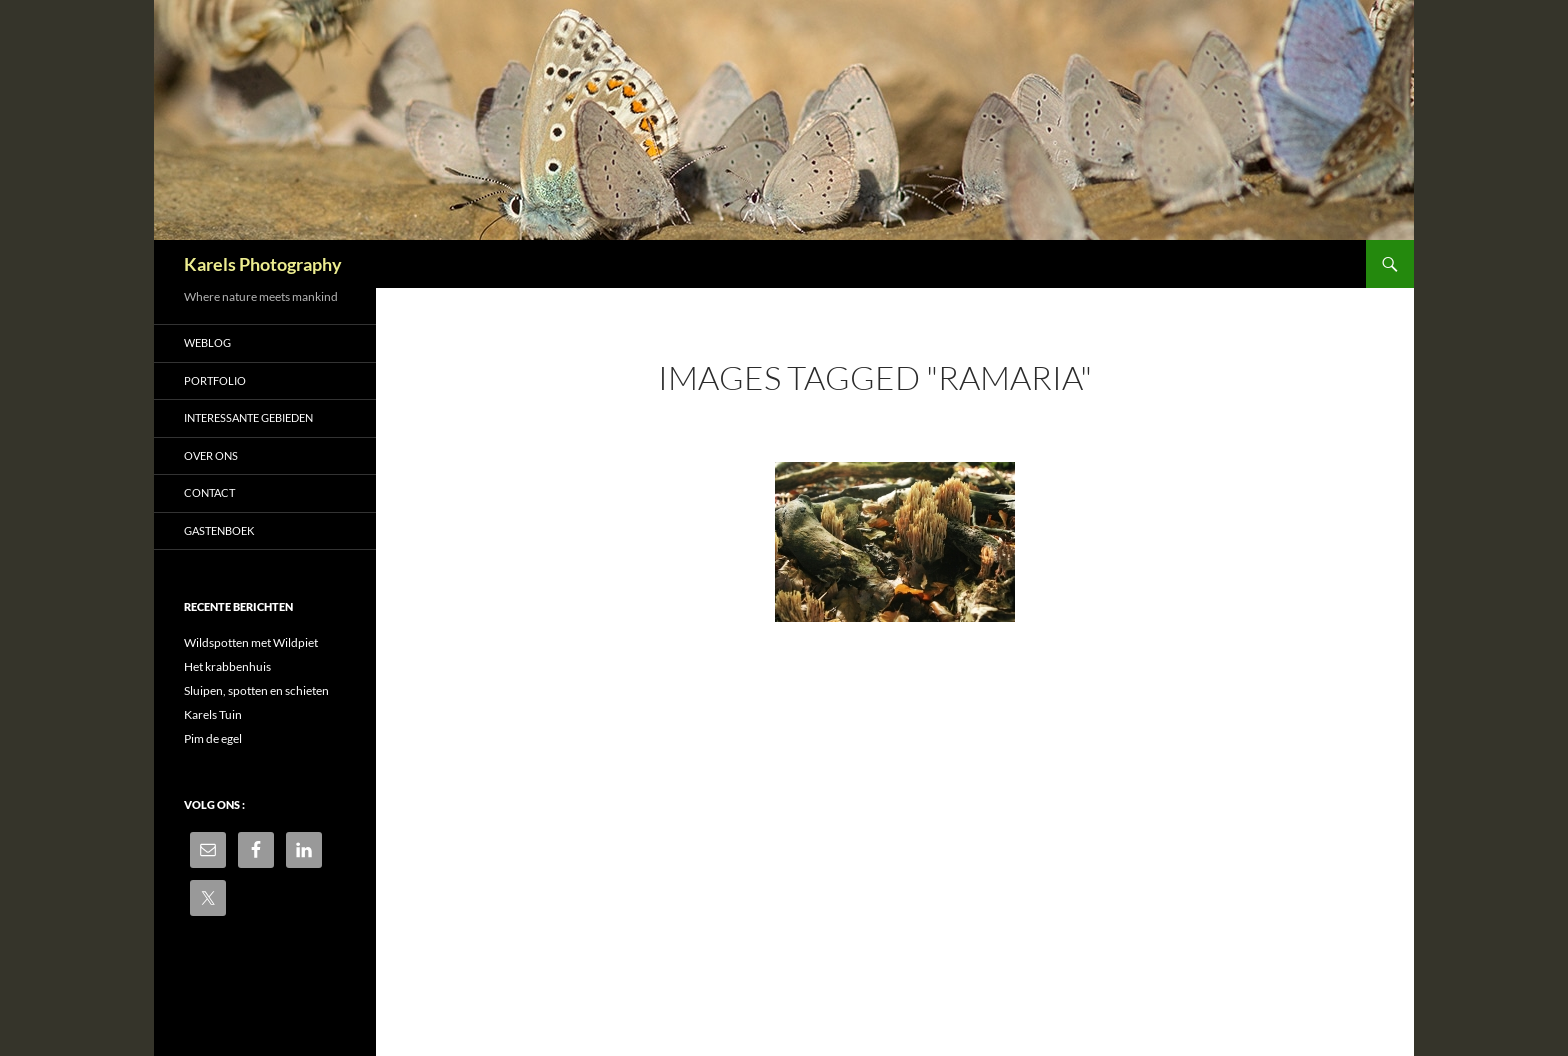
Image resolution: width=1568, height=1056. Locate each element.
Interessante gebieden (248, 417)
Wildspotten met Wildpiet (251, 642)
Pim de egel (213, 738)
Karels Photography (263, 264)
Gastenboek (219, 530)
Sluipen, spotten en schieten (256, 690)
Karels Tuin (213, 714)
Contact (209, 492)
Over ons (211, 455)
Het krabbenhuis (227, 666)
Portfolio (215, 380)
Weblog (207, 342)
